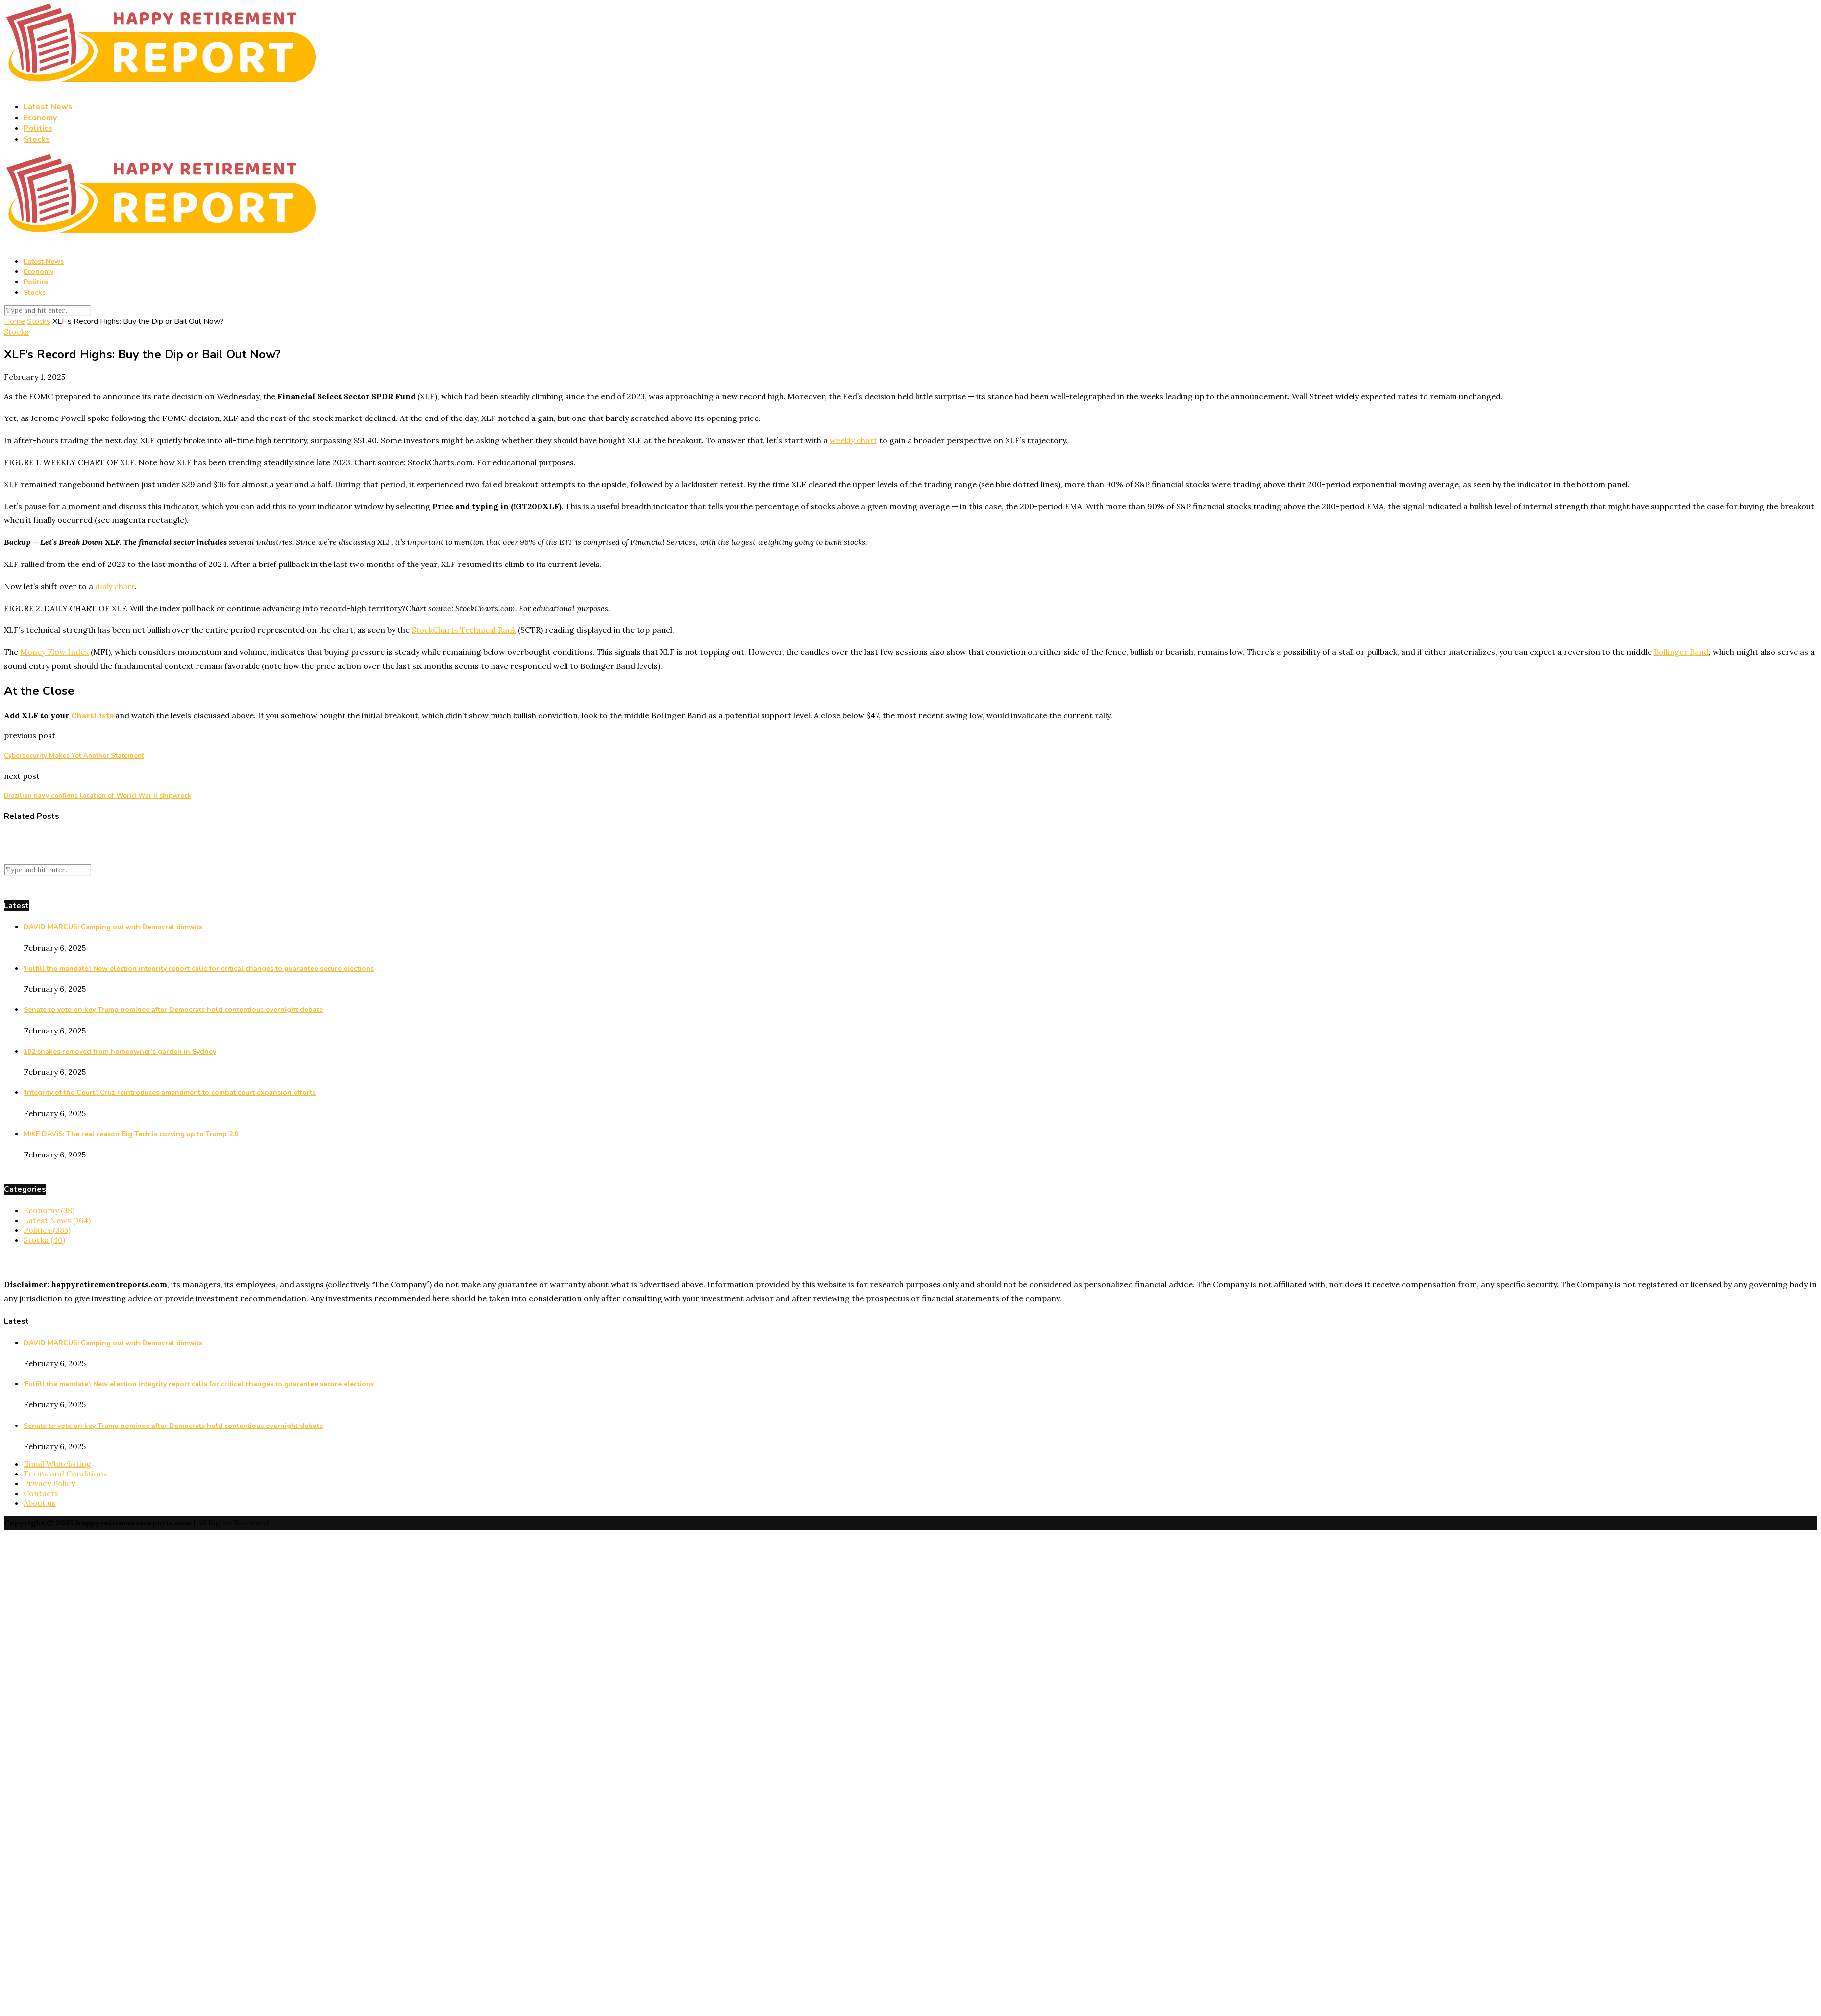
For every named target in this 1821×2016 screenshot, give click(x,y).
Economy (40, 117)
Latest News (48, 106)
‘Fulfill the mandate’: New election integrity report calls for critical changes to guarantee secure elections (199, 968)
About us (40, 1503)
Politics (38, 128)
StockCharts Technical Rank (464, 630)
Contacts (41, 1493)
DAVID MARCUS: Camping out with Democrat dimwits (113, 927)
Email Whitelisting (57, 1464)
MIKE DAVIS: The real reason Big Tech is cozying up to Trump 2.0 (131, 1134)
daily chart (115, 586)
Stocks (37, 139)
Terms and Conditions (65, 1473)
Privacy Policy (49, 1483)
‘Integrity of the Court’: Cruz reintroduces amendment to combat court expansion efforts (170, 1092)
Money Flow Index (54, 652)
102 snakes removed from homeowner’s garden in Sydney (120, 1051)
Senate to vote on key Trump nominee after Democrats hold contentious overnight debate (173, 1009)
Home (14, 321)
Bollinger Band (1681, 652)
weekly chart (853, 440)
